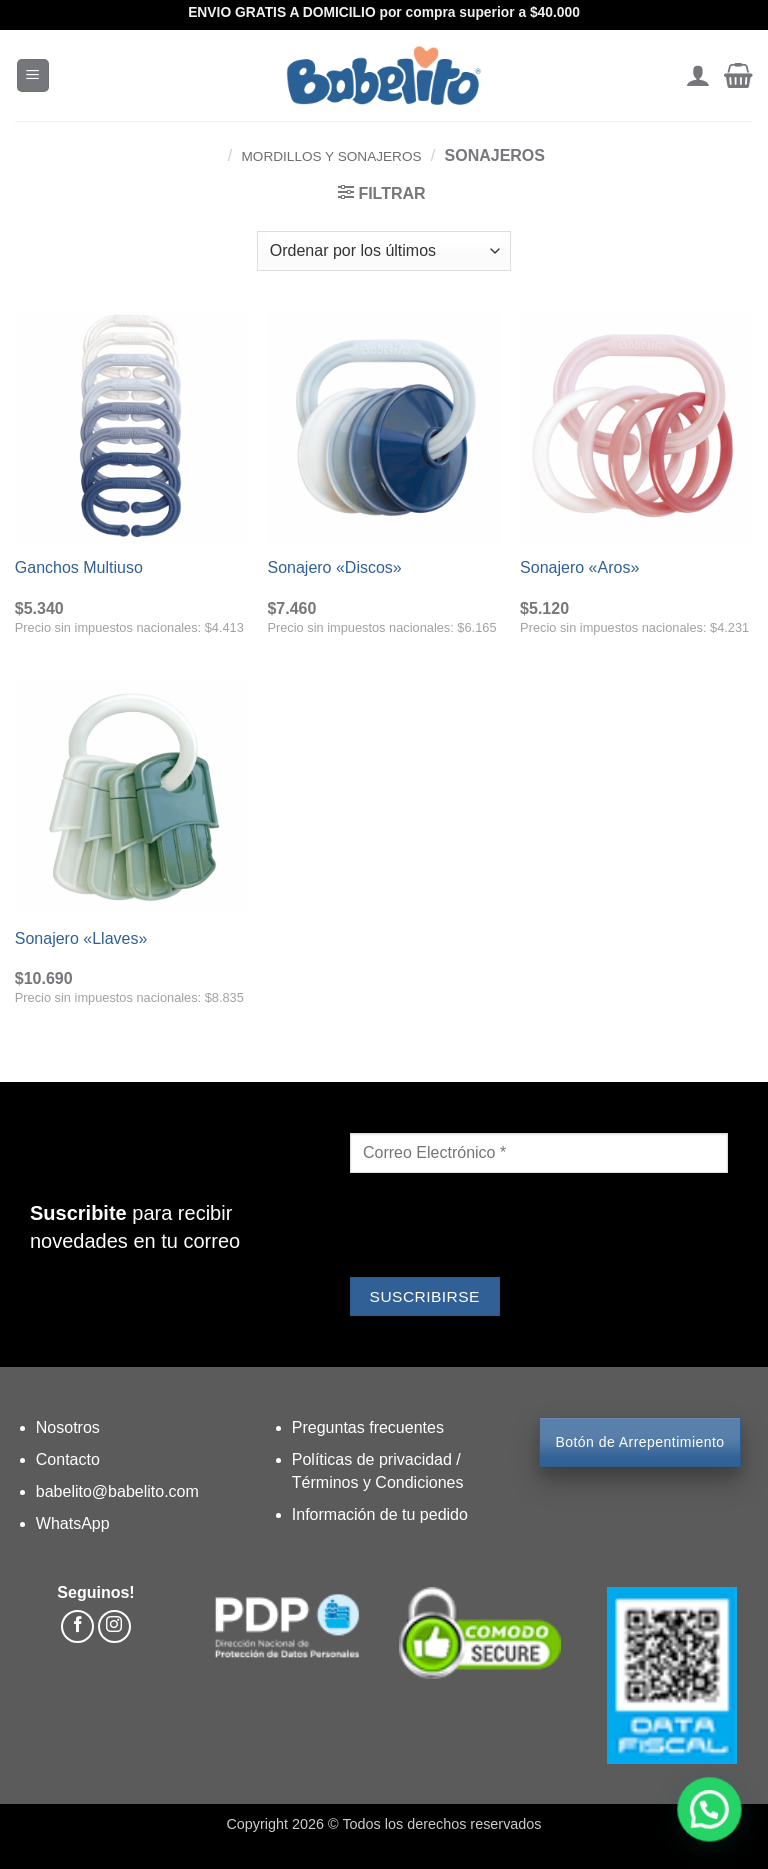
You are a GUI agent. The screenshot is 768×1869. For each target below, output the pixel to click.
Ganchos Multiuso (79, 567)
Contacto (68, 1459)
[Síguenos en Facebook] (77, 1626)
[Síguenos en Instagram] (114, 1626)
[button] (33, 75)
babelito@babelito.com (117, 1491)
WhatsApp (73, 1523)
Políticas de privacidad (374, 1459)
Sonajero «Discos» (334, 567)
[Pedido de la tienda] (384, 251)
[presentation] (502, 1228)
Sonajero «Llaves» (81, 938)
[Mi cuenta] (697, 76)
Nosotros (68, 1427)
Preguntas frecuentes (368, 1427)
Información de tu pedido (380, 1514)
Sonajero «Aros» (579, 567)
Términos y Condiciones (378, 1482)
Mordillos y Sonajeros (332, 156)
